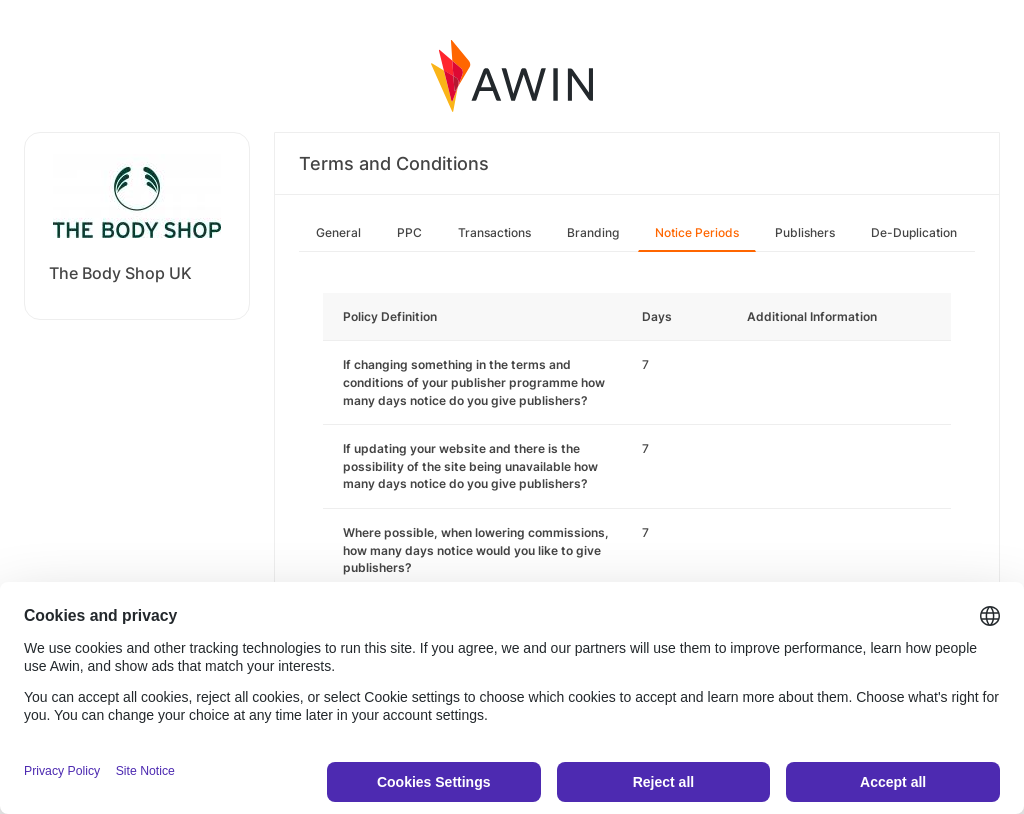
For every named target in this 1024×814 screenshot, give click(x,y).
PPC (409, 232)
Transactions (494, 232)
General (338, 232)
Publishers (805, 232)
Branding (593, 232)
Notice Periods (697, 232)
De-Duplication (914, 232)
